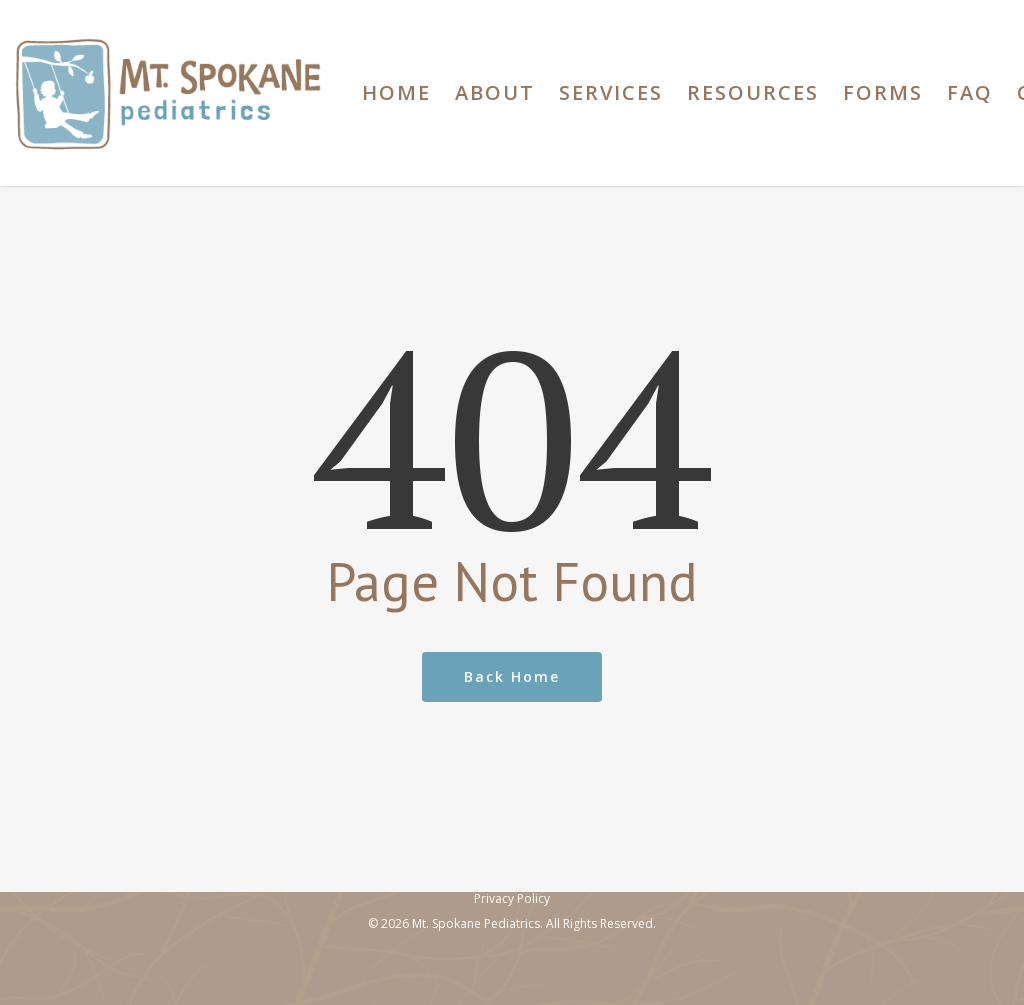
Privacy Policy (512, 898)
